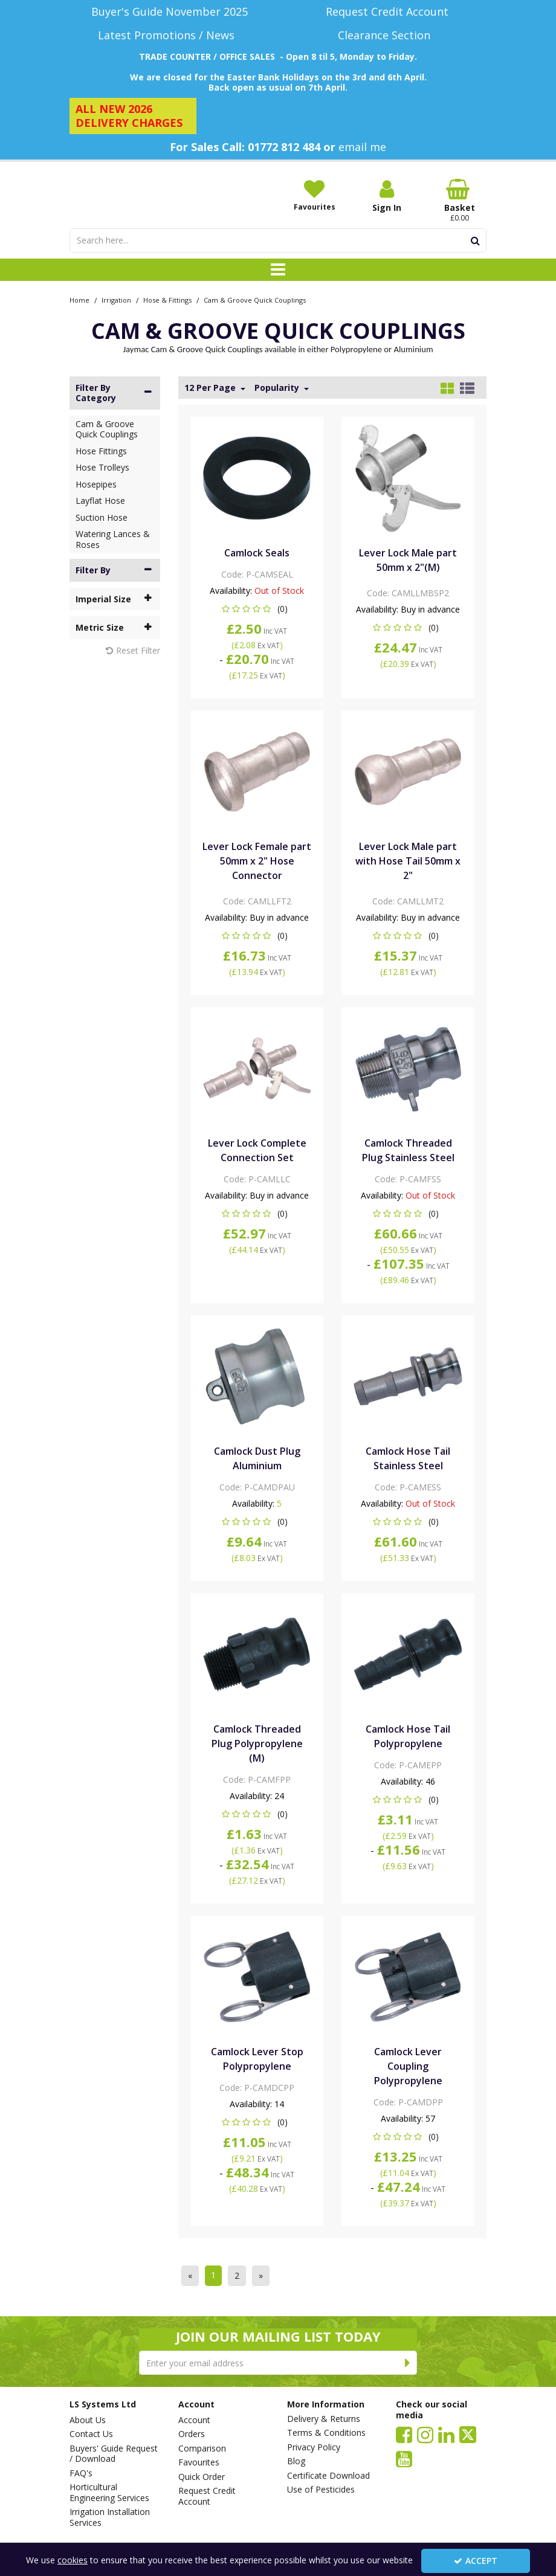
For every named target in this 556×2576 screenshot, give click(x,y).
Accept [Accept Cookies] (475, 2560)
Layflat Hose (100, 500)
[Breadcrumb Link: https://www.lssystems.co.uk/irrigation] (116, 299)
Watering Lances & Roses (113, 539)
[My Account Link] (387, 196)
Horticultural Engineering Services (109, 2492)
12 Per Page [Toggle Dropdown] (211, 387)
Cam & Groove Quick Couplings (107, 429)
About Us (88, 2420)
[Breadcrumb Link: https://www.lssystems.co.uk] (79, 299)
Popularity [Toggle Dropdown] (278, 387)
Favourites (198, 2462)
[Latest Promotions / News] (169, 35)
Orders (191, 2434)
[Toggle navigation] (278, 270)
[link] (404, 2434)
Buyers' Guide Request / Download (114, 2453)
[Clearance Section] (386, 35)
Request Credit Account (207, 2496)
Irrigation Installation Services (110, 2517)
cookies (72, 2560)
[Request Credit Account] (386, 12)
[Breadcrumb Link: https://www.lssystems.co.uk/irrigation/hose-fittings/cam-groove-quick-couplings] (255, 299)
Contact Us (91, 2434)
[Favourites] (314, 195)
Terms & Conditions (326, 2432)
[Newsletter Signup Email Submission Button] (407, 2363)
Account (194, 2420)
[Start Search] (475, 240)
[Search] (267, 240)
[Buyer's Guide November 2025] (169, 12)
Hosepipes (96, 484)
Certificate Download (328, 2475)
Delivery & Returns (323, 2418)
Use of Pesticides (321, 2489)
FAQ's (81, 2473)
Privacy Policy (313, 2447)
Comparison (202, 2448)
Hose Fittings (101, 451)
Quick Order (201, 2476)
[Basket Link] (459, 200)
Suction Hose (102, 517)
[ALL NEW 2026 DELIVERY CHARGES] (133, 116)
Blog (296, 2461)
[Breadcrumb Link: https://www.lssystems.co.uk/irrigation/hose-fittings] (167, 299)
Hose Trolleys (102, 467)
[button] (257, 608)
